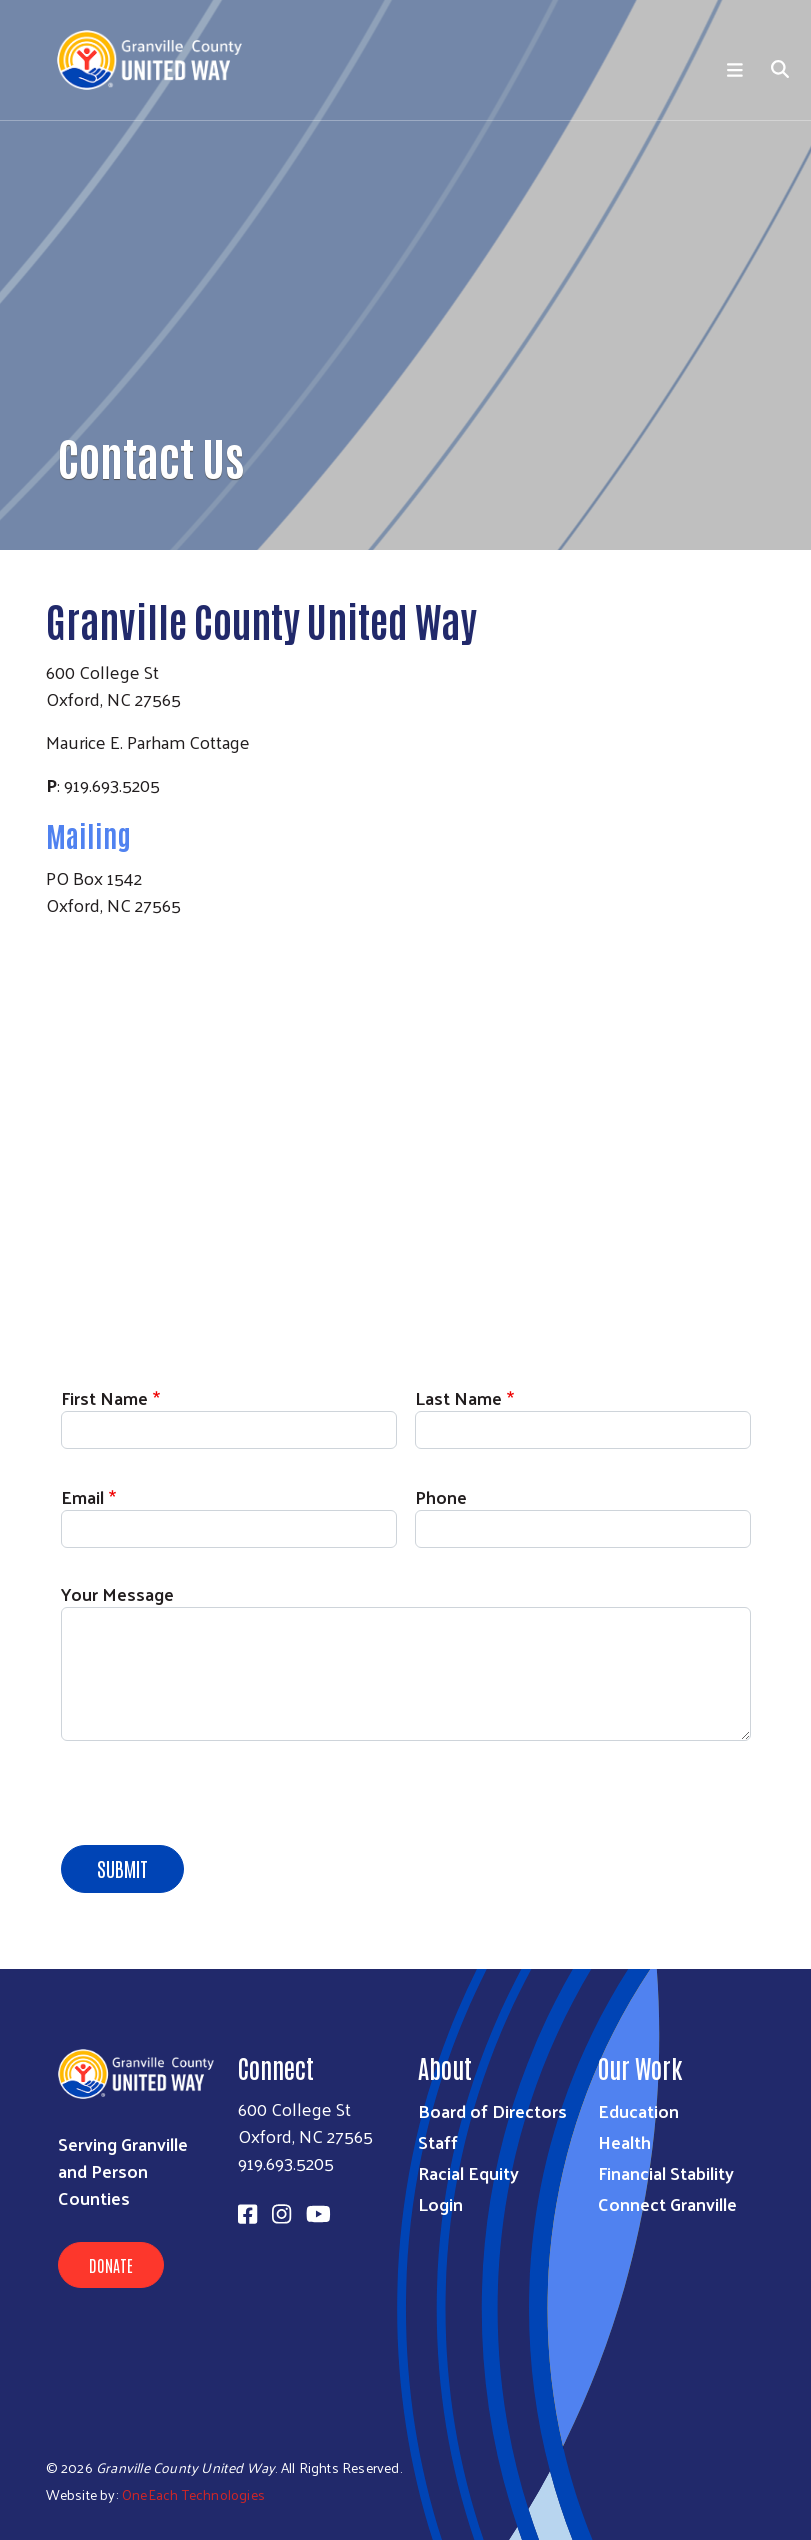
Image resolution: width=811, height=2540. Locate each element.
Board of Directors (492, 2110)
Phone (441, 1496)
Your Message (117, 1593)
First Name (104, 1397)
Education (638, 2110)
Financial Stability (666, 2172)
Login (440, 2203)
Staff (438, 2141)
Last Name (458, 1397)
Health (624, 2141)
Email (82, 1496)
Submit (122, 1868)
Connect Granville (667, 2203)
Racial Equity (468, 2172)
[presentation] (213, 1796)
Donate (111, 2265)
